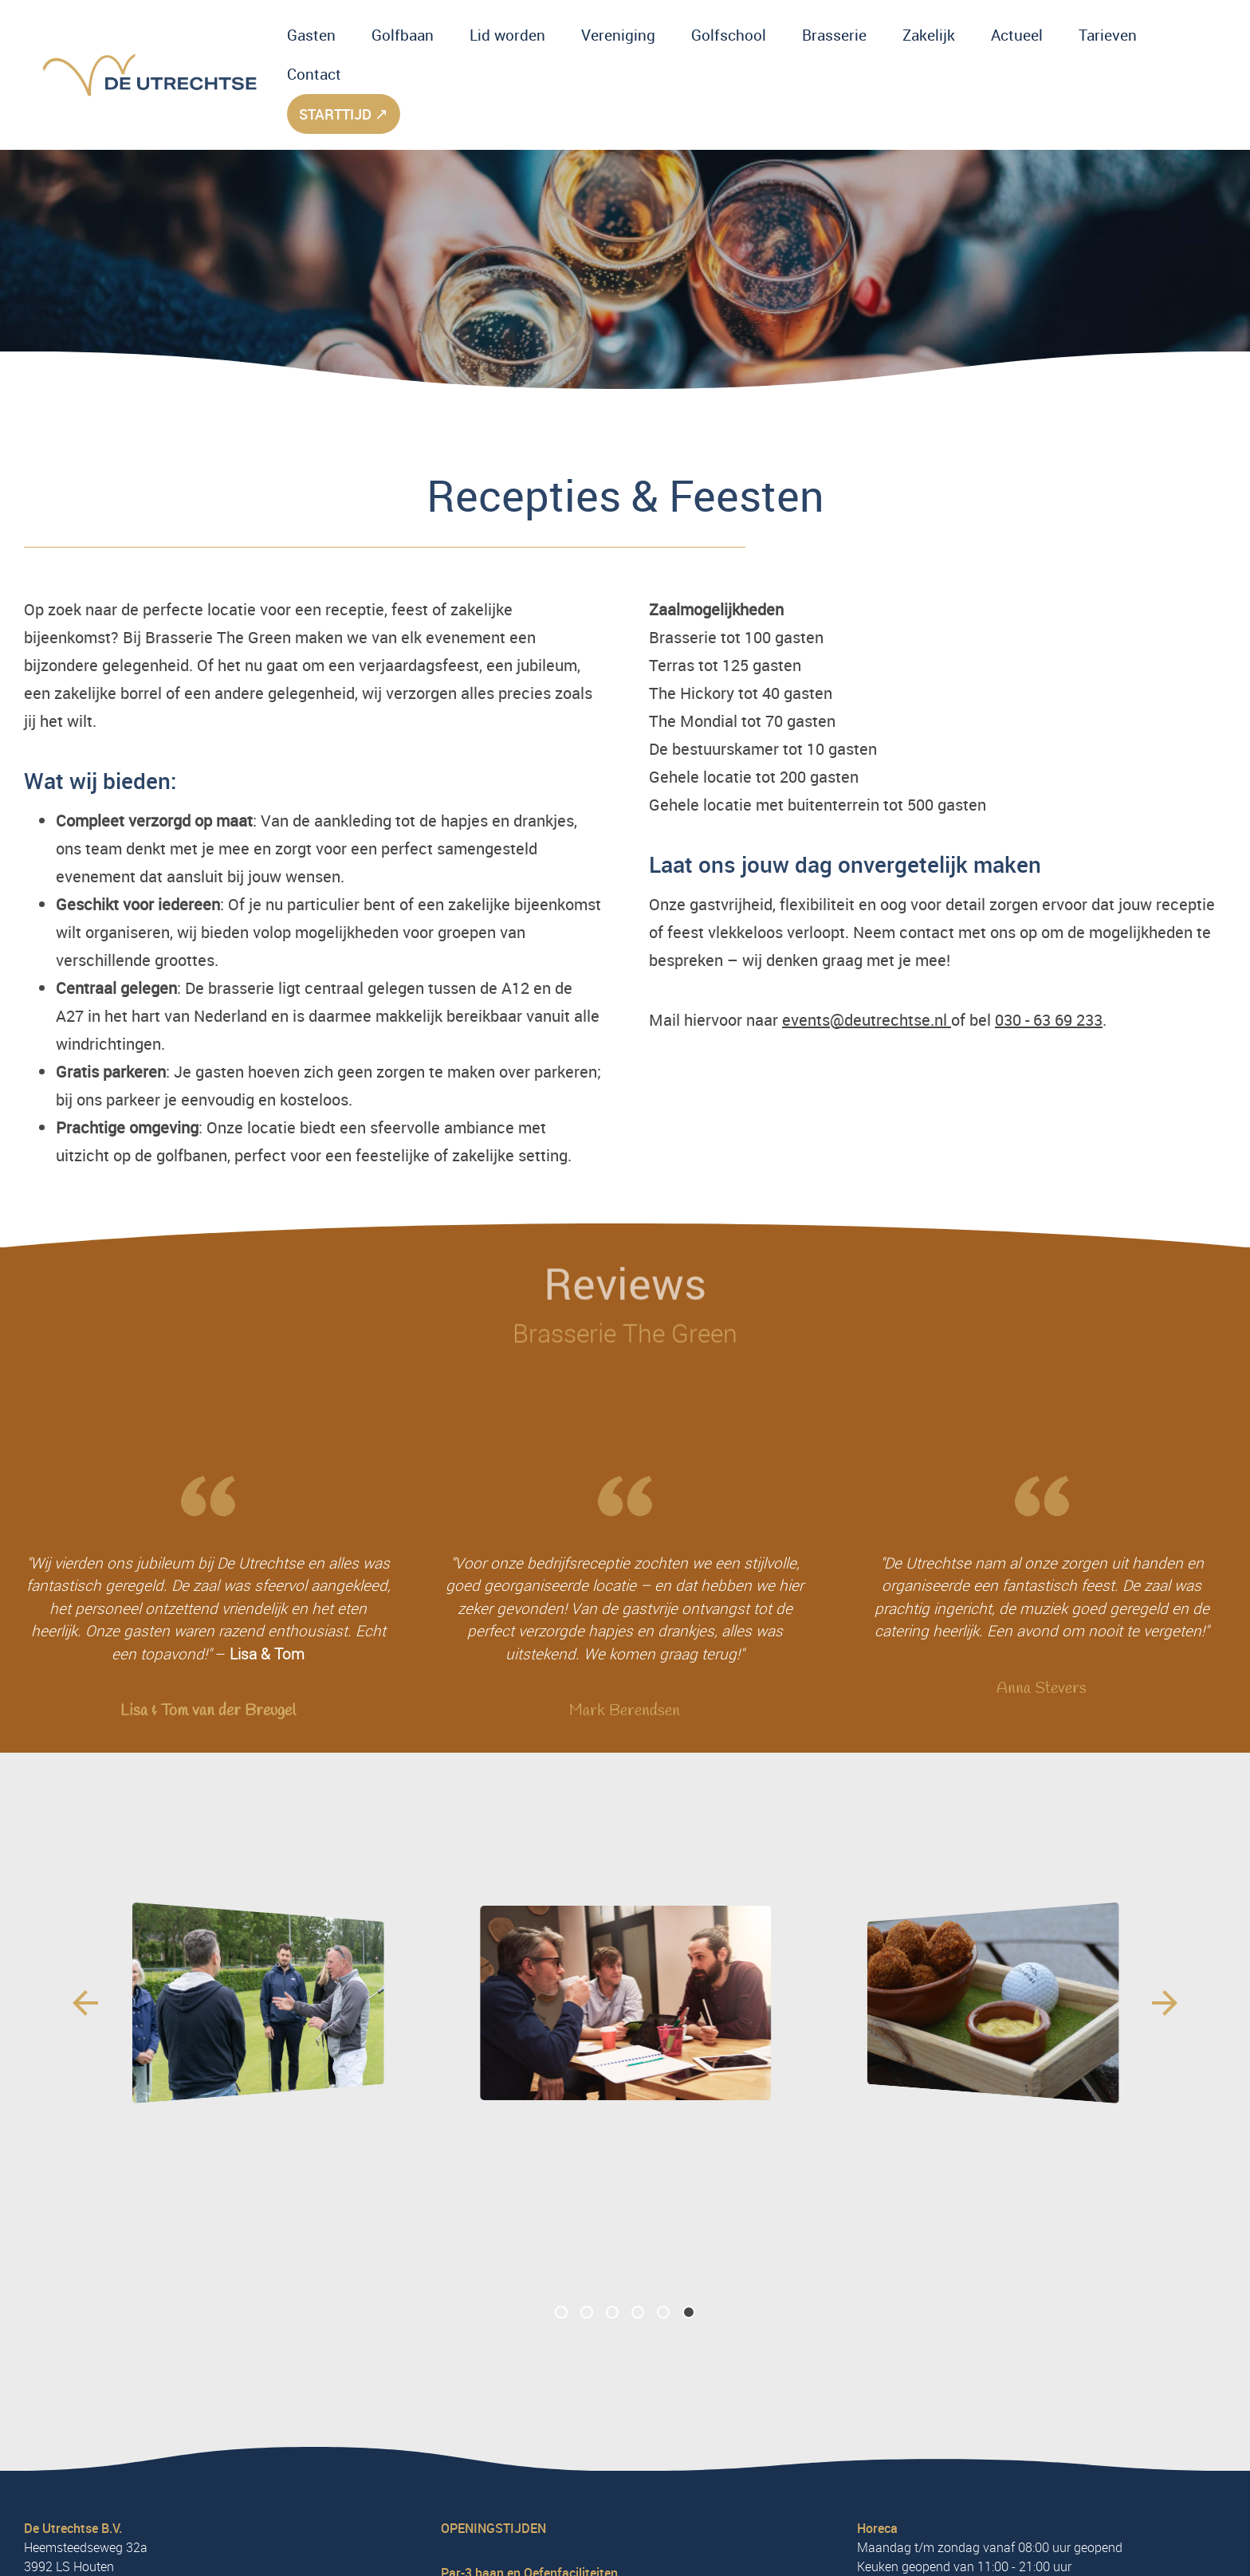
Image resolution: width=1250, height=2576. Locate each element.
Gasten (311, 35)
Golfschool (728, 35)
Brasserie (834, 35)
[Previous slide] (85, 2003)
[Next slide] (1165, 2003)
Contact (314, 74)
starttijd (343, 114)
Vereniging (618, 35)
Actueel (1017, 35)
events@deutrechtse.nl (866, 1020)
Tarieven (1108, 35)
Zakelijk (928, 35)
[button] (561, 2313)
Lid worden (507, 35)
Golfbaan (402, 35)
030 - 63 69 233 (1049, 1020)
